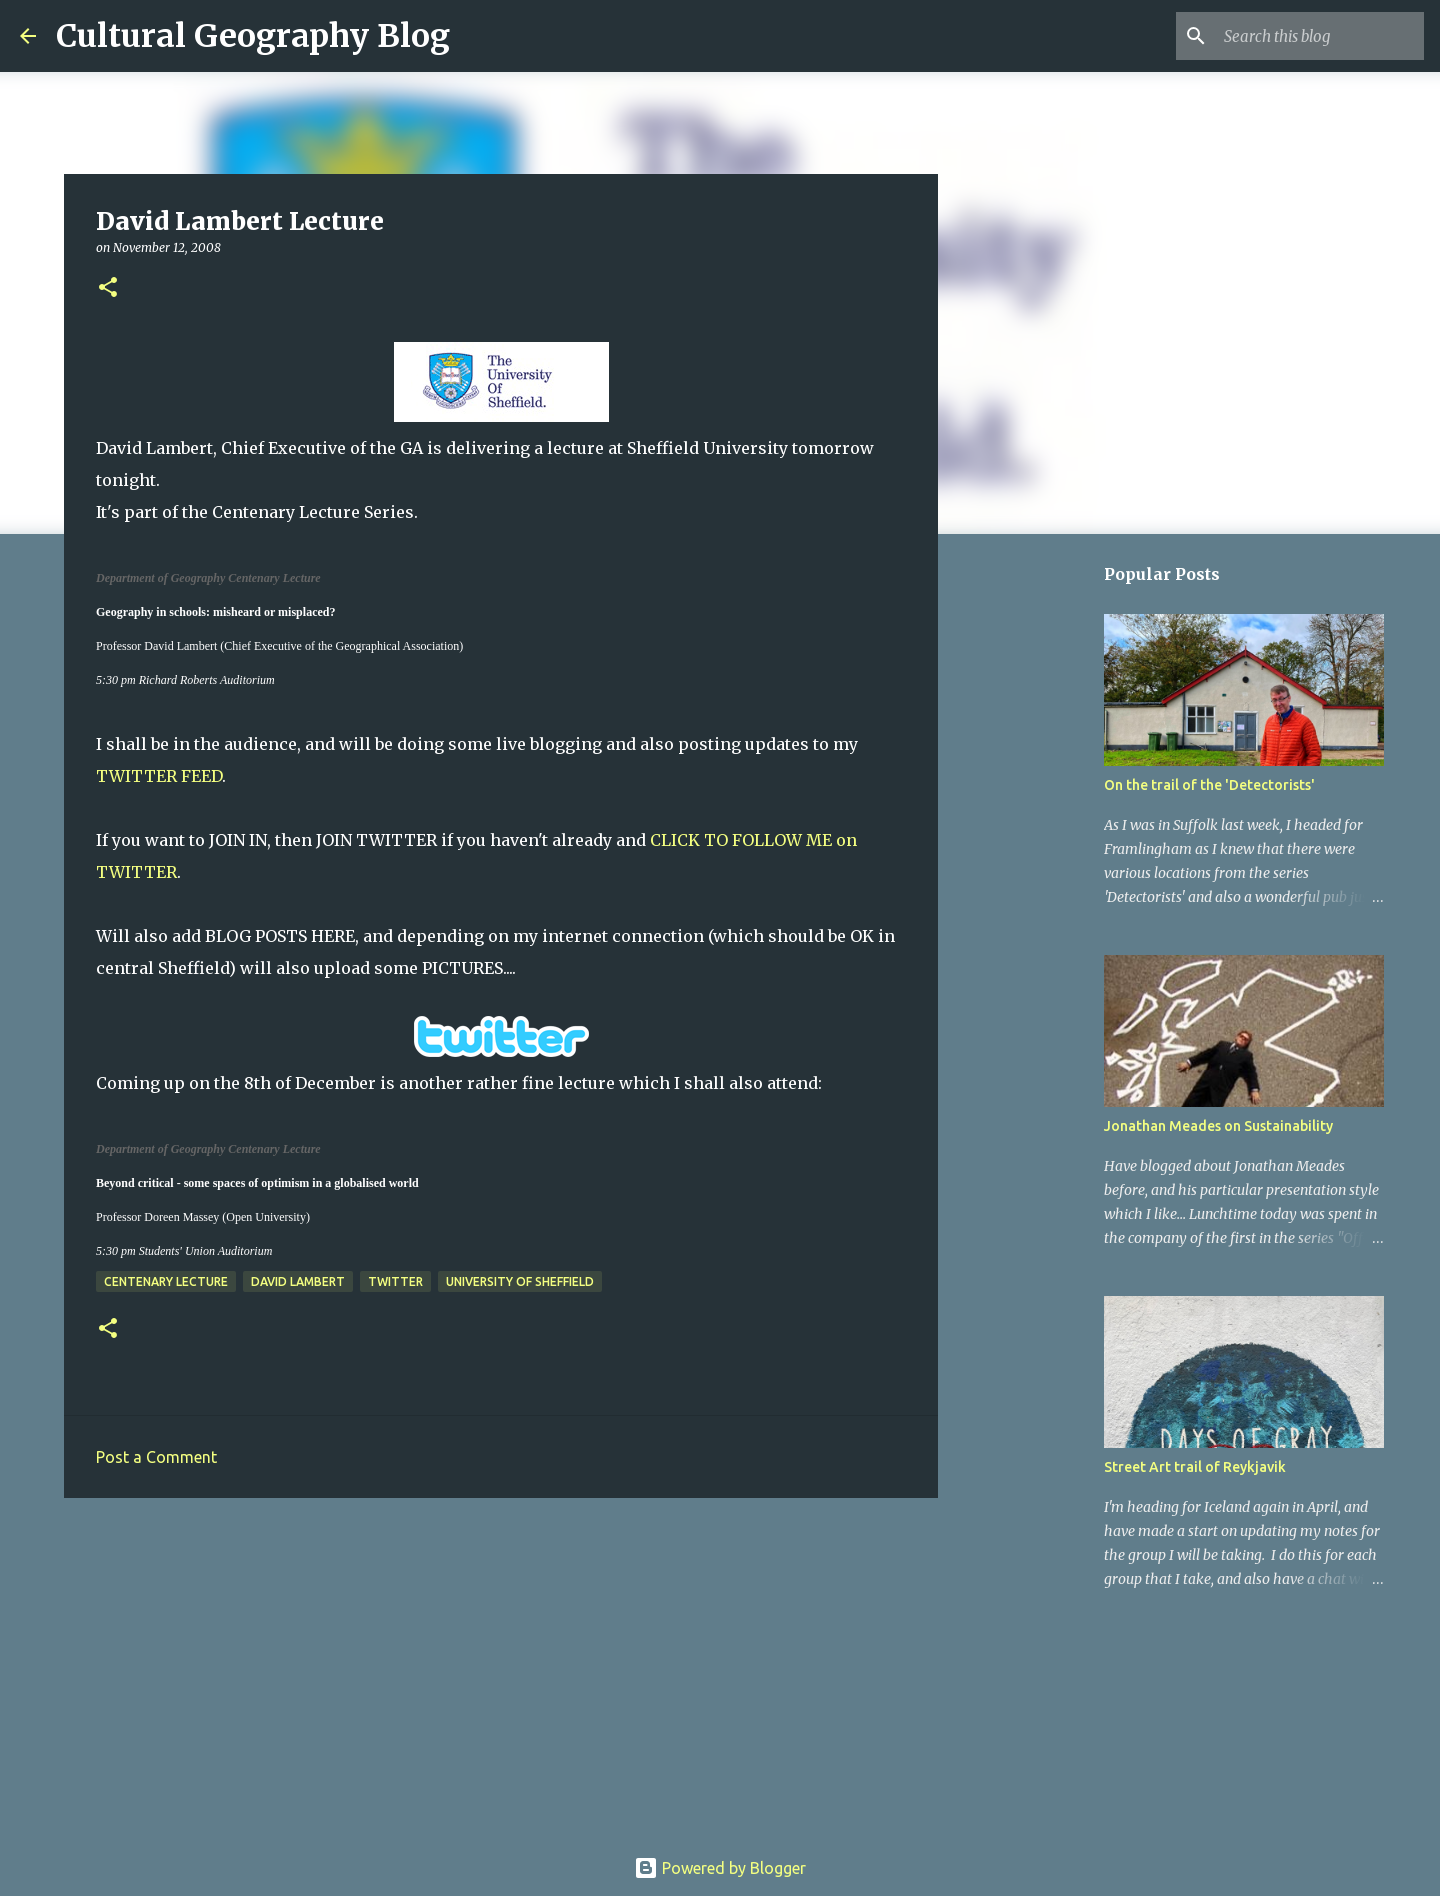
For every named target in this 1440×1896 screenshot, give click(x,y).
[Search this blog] (1319, 36)
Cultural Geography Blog (253, 36)
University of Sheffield (520, 1281)
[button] (108, 288)
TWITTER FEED (159, 776)
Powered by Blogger (720, 1868)
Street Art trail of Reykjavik (1195, 1467)
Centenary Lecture (166, 1281)
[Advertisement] (501, 1668)
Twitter (395, 1281)
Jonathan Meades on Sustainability (1218, 1126)
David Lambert (298, 1281)
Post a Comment (156, 1457)
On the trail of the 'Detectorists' (1209, 785)
